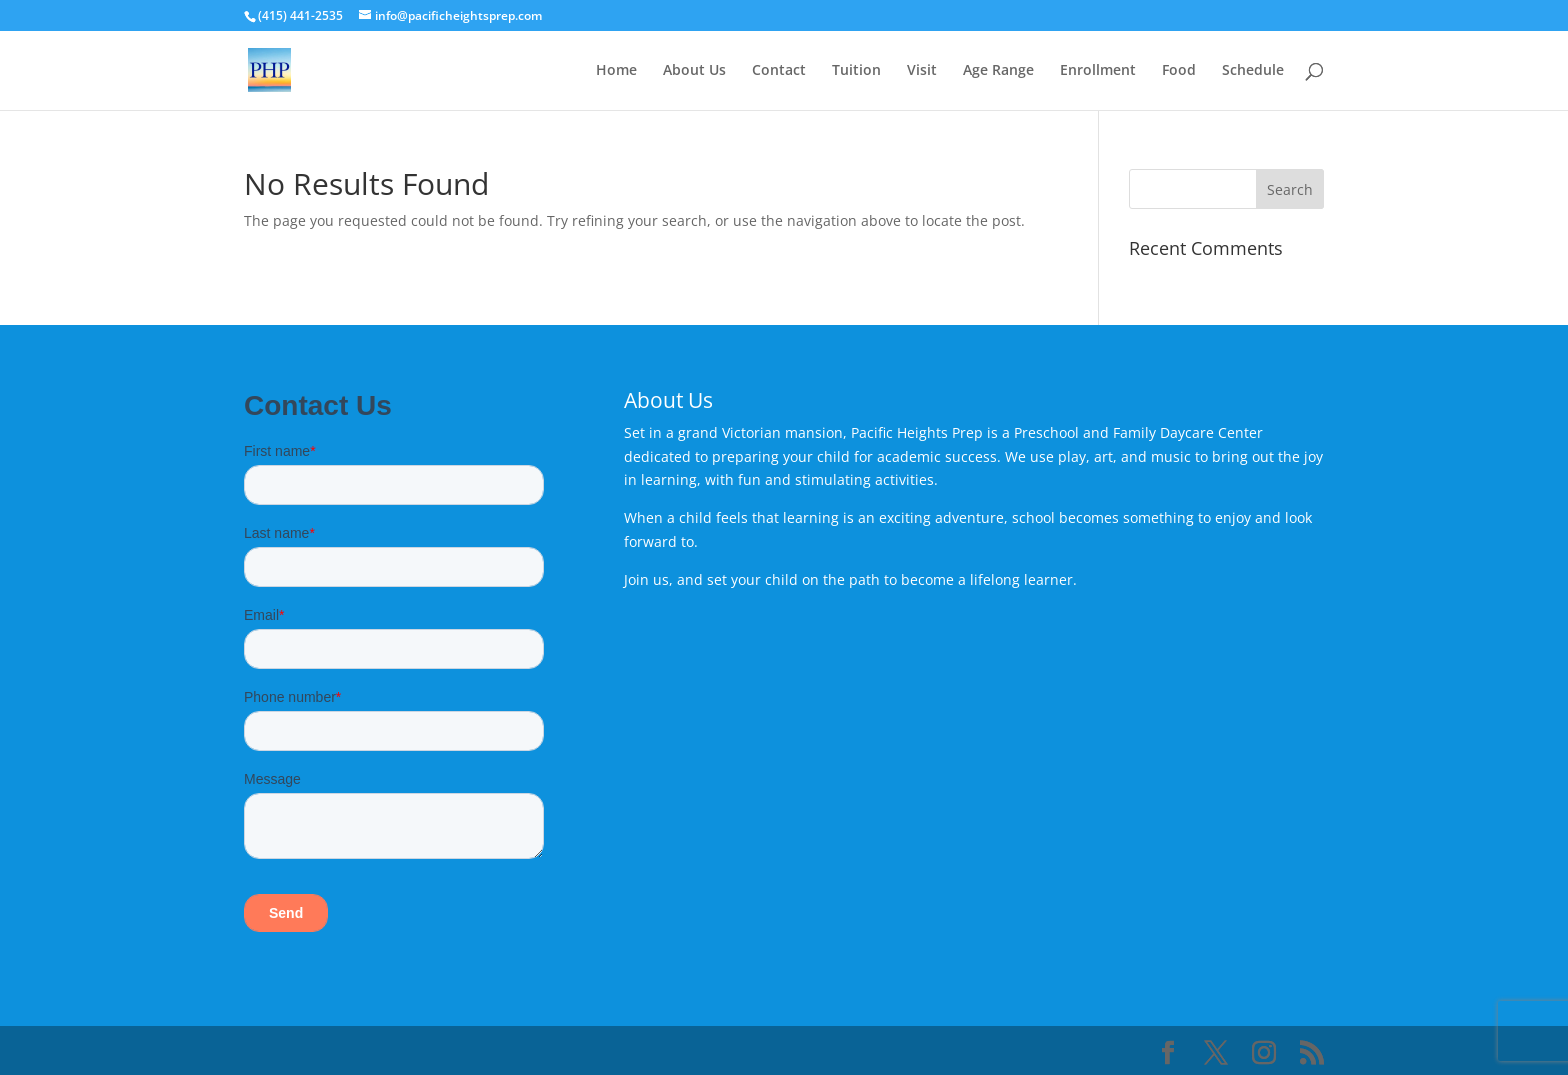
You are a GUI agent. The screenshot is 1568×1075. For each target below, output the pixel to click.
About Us (694, 71)
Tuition (856, 71)
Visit (922, 71)
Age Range (998, 71)
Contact (779, 71)
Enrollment (1098, 71)
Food (1179, 71)
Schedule (1253, 71)
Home (616, 71)
